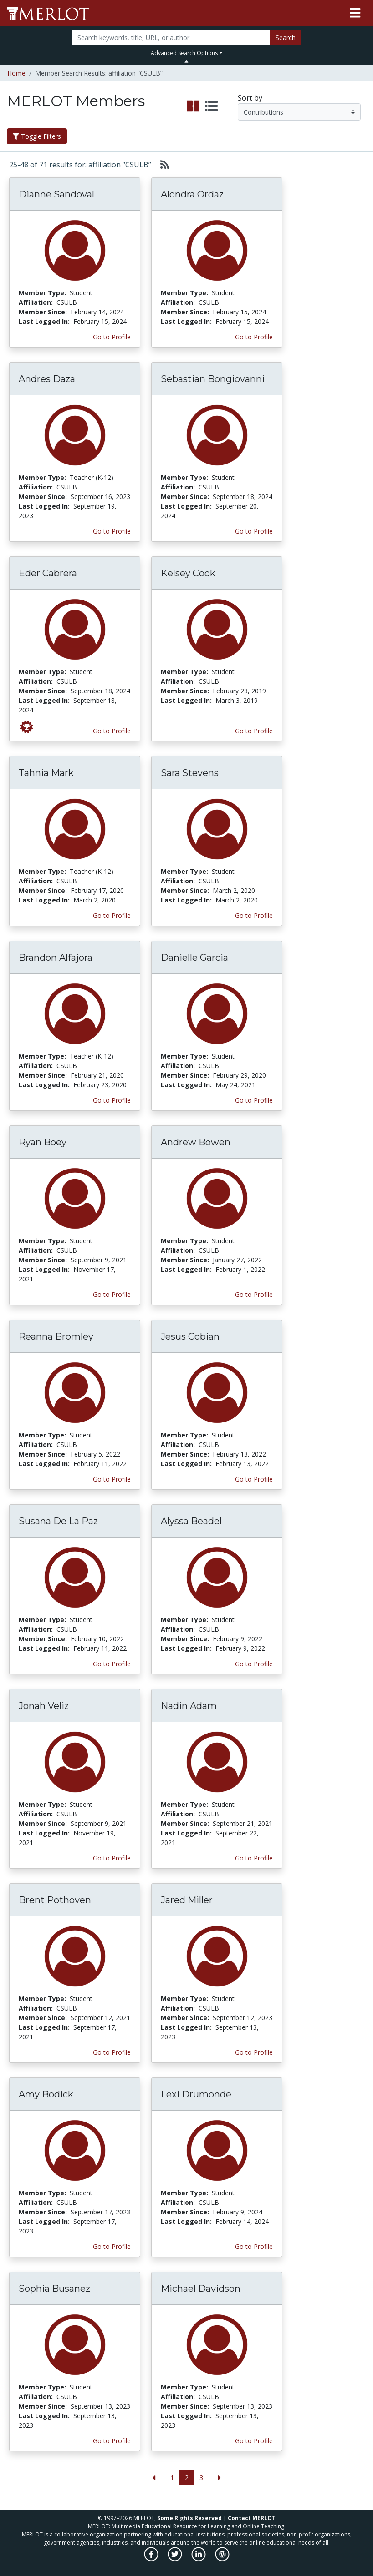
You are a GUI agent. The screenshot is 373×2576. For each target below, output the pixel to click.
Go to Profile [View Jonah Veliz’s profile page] (112, 1858)
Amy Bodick (46, 2094)
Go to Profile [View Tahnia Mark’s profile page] (112, 915)
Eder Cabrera (48, 573)
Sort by (250, 98)
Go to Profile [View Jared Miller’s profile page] (254, 2052)
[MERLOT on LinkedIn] (199, 2559)
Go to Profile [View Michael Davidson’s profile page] (254, 2440)
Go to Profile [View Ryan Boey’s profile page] (112, 1294)
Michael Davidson (200, 2288)
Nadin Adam (189, 1705)
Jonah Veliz (44, 1705)
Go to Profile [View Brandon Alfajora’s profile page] (112, 1100)
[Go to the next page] (219, 2478)
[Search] (171, 37)
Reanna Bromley (56, 1336)
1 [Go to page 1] (172, 2477)
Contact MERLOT (252, 2518)
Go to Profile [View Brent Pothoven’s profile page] (112, 2052)
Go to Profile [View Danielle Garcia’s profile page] (254, 1100)
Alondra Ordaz (192, 194)
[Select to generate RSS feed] (161, 164)
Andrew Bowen (195, 1142)
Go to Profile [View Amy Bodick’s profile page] (112, 2246)
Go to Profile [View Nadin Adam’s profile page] (254, 1858)
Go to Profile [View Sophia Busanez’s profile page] (112, 2440)
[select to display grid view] (193, 106)
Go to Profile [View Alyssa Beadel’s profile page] (254, 1663)
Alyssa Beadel (191, 1521)
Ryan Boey (42, 1142)
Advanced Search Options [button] (184, 53)
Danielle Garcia (194, 957)
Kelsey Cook (188, 573)
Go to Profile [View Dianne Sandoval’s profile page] (112, 337)
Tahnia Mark (46, 772)
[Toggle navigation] (355, 13)
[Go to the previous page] (153, 2478)
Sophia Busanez (54, 2288)
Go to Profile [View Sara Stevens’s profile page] (254, 915)
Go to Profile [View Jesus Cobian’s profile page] (254, 1479)
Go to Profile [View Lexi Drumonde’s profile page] (254, 2246)
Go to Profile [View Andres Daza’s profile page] (112, 531)
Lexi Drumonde (196, 2094)
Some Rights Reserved (189, 2518)
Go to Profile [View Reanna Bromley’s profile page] (112, 1479)
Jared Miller (187, 1900)
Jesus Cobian (190, 1336)
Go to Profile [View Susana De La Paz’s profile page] (112, 1663)
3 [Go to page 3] (201, 2477)
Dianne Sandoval (56, 194)
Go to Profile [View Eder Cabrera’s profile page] (112, 730)
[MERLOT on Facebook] (152, 2559)
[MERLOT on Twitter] (175, 2559)
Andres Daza (47, 378)
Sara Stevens (190, 772)
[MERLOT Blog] (222, 2559)
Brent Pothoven (55, 1900)
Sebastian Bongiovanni (213, 378)
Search (286, 37)
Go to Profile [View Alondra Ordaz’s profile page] (254, 337)
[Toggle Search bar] (186, 61)
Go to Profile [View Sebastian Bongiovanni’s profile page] (254, 531)
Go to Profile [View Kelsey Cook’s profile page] (254, 730)
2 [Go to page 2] (187, 2477)
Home (16, 73)
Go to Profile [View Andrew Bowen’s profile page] (254, 1294)
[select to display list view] (211, 106)
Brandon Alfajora (55, 957)
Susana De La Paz (58, 1521)
